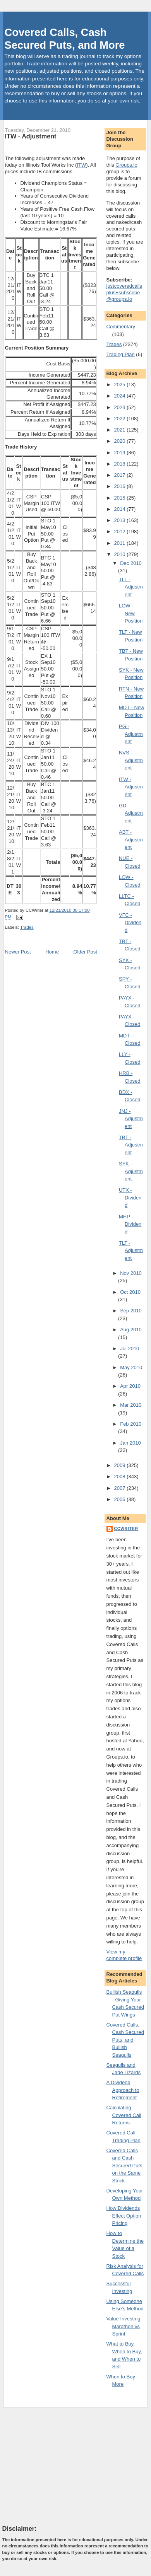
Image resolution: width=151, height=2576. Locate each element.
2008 (120, 1476)
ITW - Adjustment (31, 136)
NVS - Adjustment (131, 760)
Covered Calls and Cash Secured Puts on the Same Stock (124, 2166)
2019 (120, 452)
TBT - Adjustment (131, 1144)
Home (52, 952)
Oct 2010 (130, 1292)
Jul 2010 (129, 1348)
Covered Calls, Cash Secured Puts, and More (65, 38)
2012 (120, 531)
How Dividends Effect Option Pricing (123, 2215)
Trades (27, 927)
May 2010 (131, 1367)
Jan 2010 (130, 1443)
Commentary (120, 326)
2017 (120, 475)
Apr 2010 (130, 1386)
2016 (120, 486)
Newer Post (18, 952)
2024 (120, 396)
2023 (120, 407)
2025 (120, 384)
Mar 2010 (130, 1405)
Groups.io (126, 165)
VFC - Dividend (130, 922)
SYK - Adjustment (131, 1171)
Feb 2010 (130, 1424)
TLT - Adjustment (131, 587)
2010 (120, 554)
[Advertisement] (60, 2465)
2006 (120, 1499)
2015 (120, 498)
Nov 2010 (131, 1273)
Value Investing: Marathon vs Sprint (124, 2326)
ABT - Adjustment (131, 839)
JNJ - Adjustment (131, 1118)
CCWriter (126, 1529)
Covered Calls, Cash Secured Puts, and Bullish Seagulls (125, 2040)
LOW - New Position (130, 613)
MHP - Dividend (130, 1224)
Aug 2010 (131, 1329)
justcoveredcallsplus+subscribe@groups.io (124, 292)
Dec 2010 (131, 563)
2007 (120, 1488)
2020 (120, 441)
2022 (120, 418)
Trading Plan (120, 354)
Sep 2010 (131, 1311)
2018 (120, 464)
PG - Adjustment (131, 733)
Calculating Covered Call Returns (123, 2115)
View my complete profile (124, 1955)
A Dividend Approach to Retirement (122, 2090)
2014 (120, 509)
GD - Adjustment (131, 813)
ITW (81, 165)
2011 (120, 543)
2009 (120, 1465)
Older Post (85, 952)
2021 (120, 430)
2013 (120, 520)
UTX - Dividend (130, 1197)
